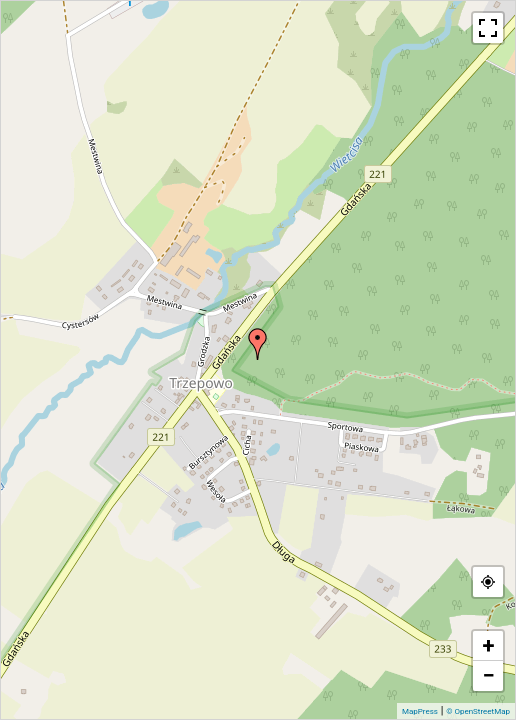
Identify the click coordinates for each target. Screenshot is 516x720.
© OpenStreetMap (478, 711)
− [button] (488, 675)
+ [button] (489, 645)
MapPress (420, 711)
